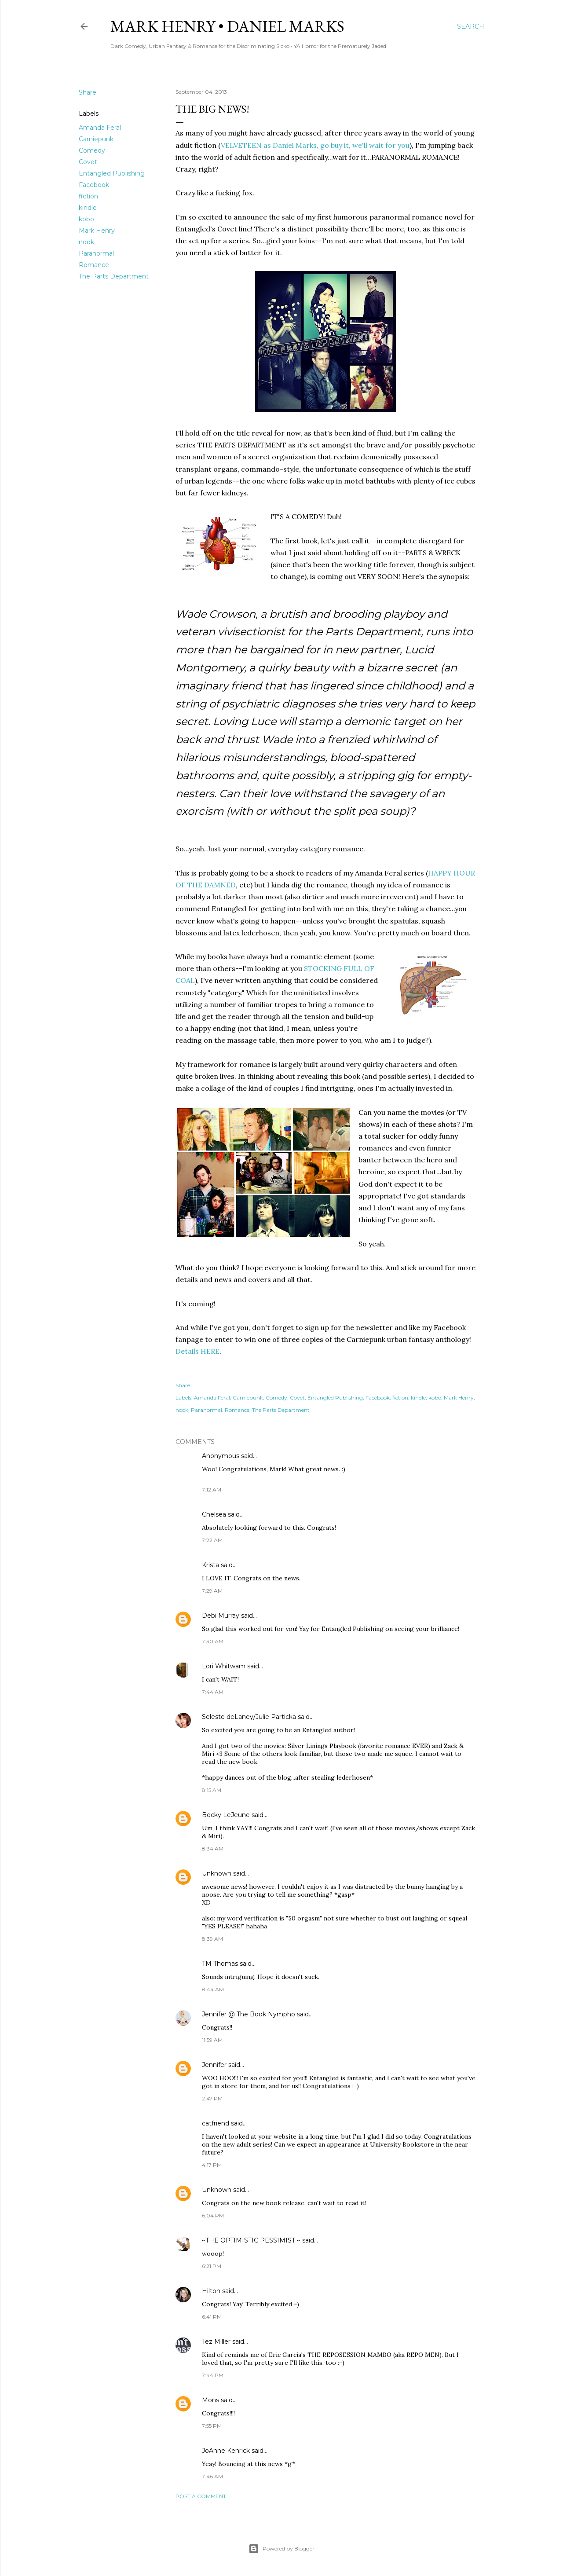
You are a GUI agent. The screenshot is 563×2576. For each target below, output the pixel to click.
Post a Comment (200, 2496)
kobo (86, 219)
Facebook (94, 185)
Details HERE (197, 1351)
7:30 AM (212, 1641)
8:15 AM (211, 1790)
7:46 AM (212, 2476)
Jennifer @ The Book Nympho (248, 2014)
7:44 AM (212, 1692)
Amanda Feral (100, 128)
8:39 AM (212, 1938)
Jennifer (214, 2065)
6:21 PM (211, 2266)
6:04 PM (213, 2215)
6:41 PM (212, 2316)
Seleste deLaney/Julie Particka (249, 1717)
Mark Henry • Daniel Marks (227, 26)
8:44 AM (213, 1989)
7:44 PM (212, 2375)
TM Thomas (220, 1964)
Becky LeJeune (226, 1815)
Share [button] (87, 92)
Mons (210, 2400)
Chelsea (214, 1514)
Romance (94, 265)
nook (86, 242)
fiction (88, 196)
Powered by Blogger (281, 2548)
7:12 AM (211, 1489)
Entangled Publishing (112, 173)
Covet (88, 162)
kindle (88, 208)
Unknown (216, 1873)
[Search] (470, 26)
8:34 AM (212, 1848)
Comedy (92, 150)
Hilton (211, 2291)
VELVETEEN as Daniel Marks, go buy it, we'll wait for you (315, 145)
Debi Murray (220, 1616)
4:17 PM (212, 2165)
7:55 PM (212, 2425)
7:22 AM (212, 1540)
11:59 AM (212, 2040)
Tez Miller (216, 2341)
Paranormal (96, 253)
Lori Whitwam (223, 1666)
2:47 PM (212, 2098)
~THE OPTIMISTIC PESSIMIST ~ (251, 2240)
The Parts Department (114, 276)
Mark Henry (97, 231)
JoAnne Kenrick (226, 2451)
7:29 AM (212, 1590)
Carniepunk (96, 139)
